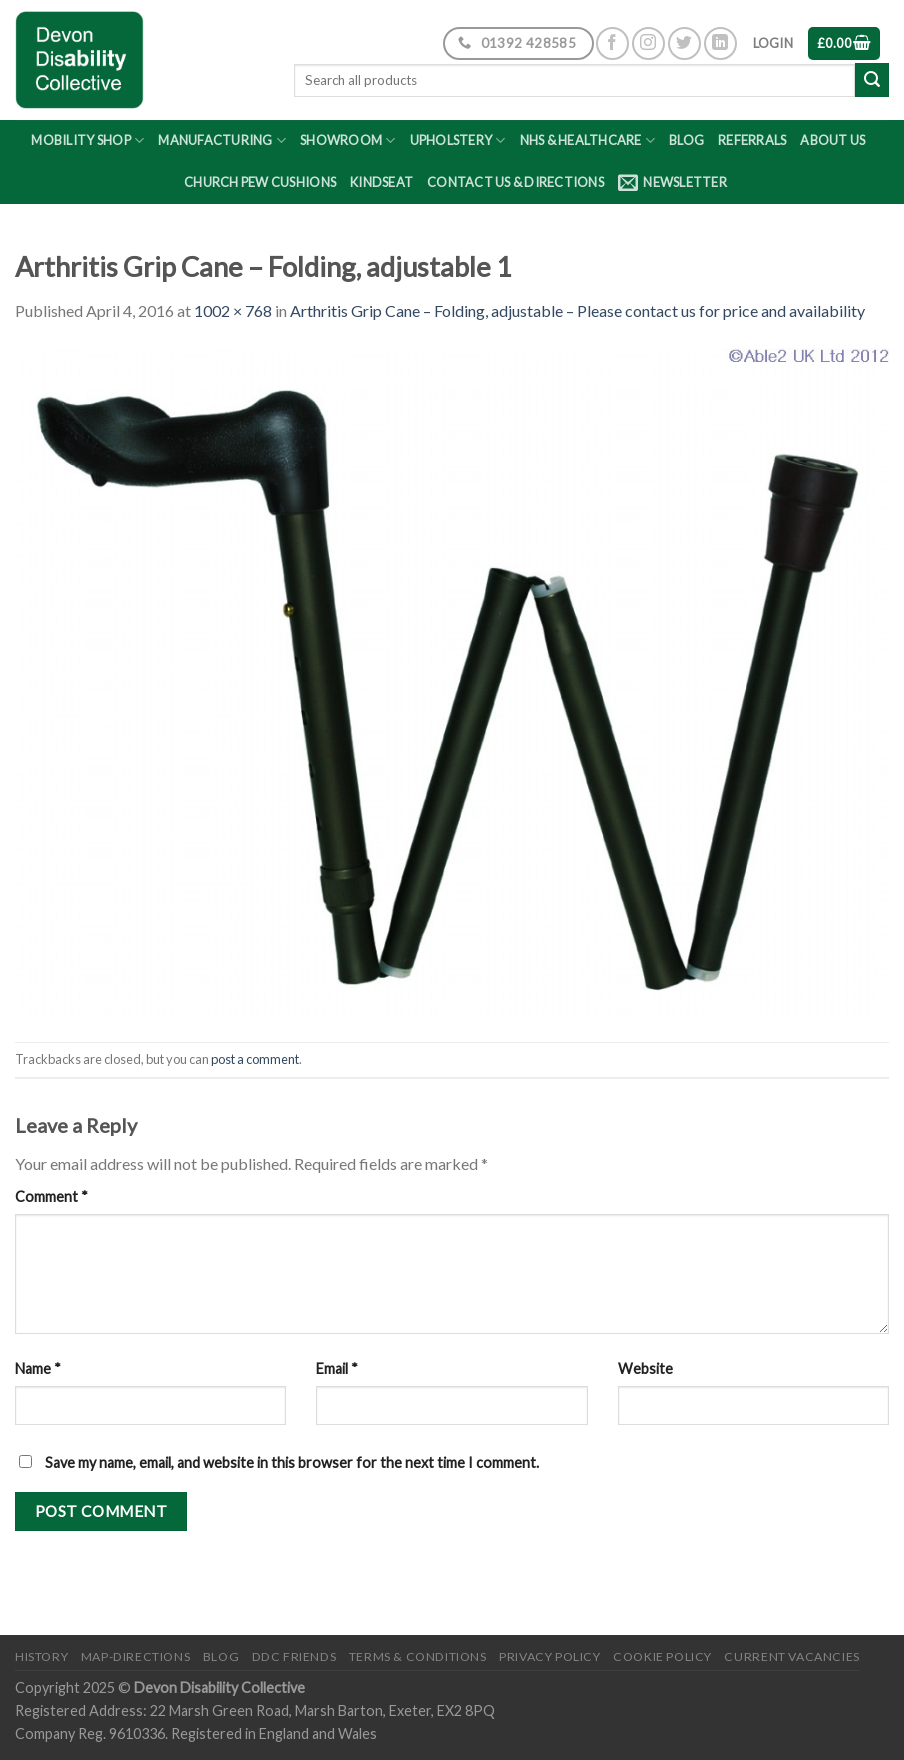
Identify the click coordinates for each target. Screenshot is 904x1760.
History (41, 1656)
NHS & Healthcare (588, 140)
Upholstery (458, 140)
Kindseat (381, 182)
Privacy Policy (550, 1656)
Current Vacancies (791, 1656)
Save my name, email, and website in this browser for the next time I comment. (292, 1462)
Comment (51, 1196)
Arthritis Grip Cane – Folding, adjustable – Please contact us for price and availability (577, 310)
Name (38, 1368)
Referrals (752, 140)
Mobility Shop (87, 140)
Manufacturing (222, 140)
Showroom (348, 140)
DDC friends (294, 1656)
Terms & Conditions (418, 1656)
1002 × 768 (233, 310)
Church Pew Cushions (260, 182)
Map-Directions (136, 1656)
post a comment (255, 1059)
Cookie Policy (662, 1656)
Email (337, 1368)
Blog (686, 140)
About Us (832, 140)
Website (645, 1368)
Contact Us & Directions (515, 182)
